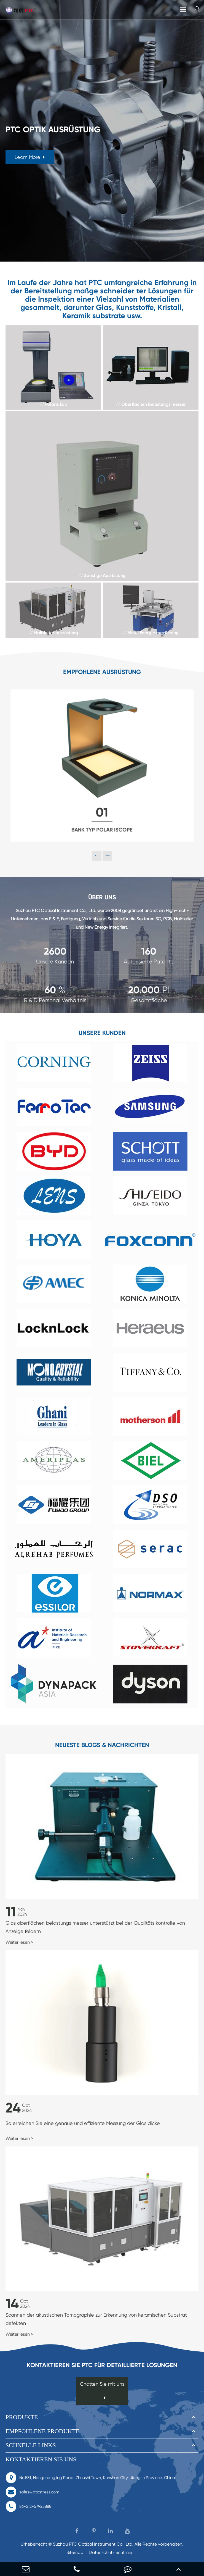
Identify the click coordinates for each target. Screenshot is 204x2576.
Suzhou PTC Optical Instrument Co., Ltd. (93, 2544)
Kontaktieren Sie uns (41, 2459)
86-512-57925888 (28, 2506)
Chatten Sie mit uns (102, 2390)
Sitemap (74, 2552)
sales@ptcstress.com (32, 2492)
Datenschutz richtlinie (110, 2552)
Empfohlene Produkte (42, 2431)
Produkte (22, 2417)
